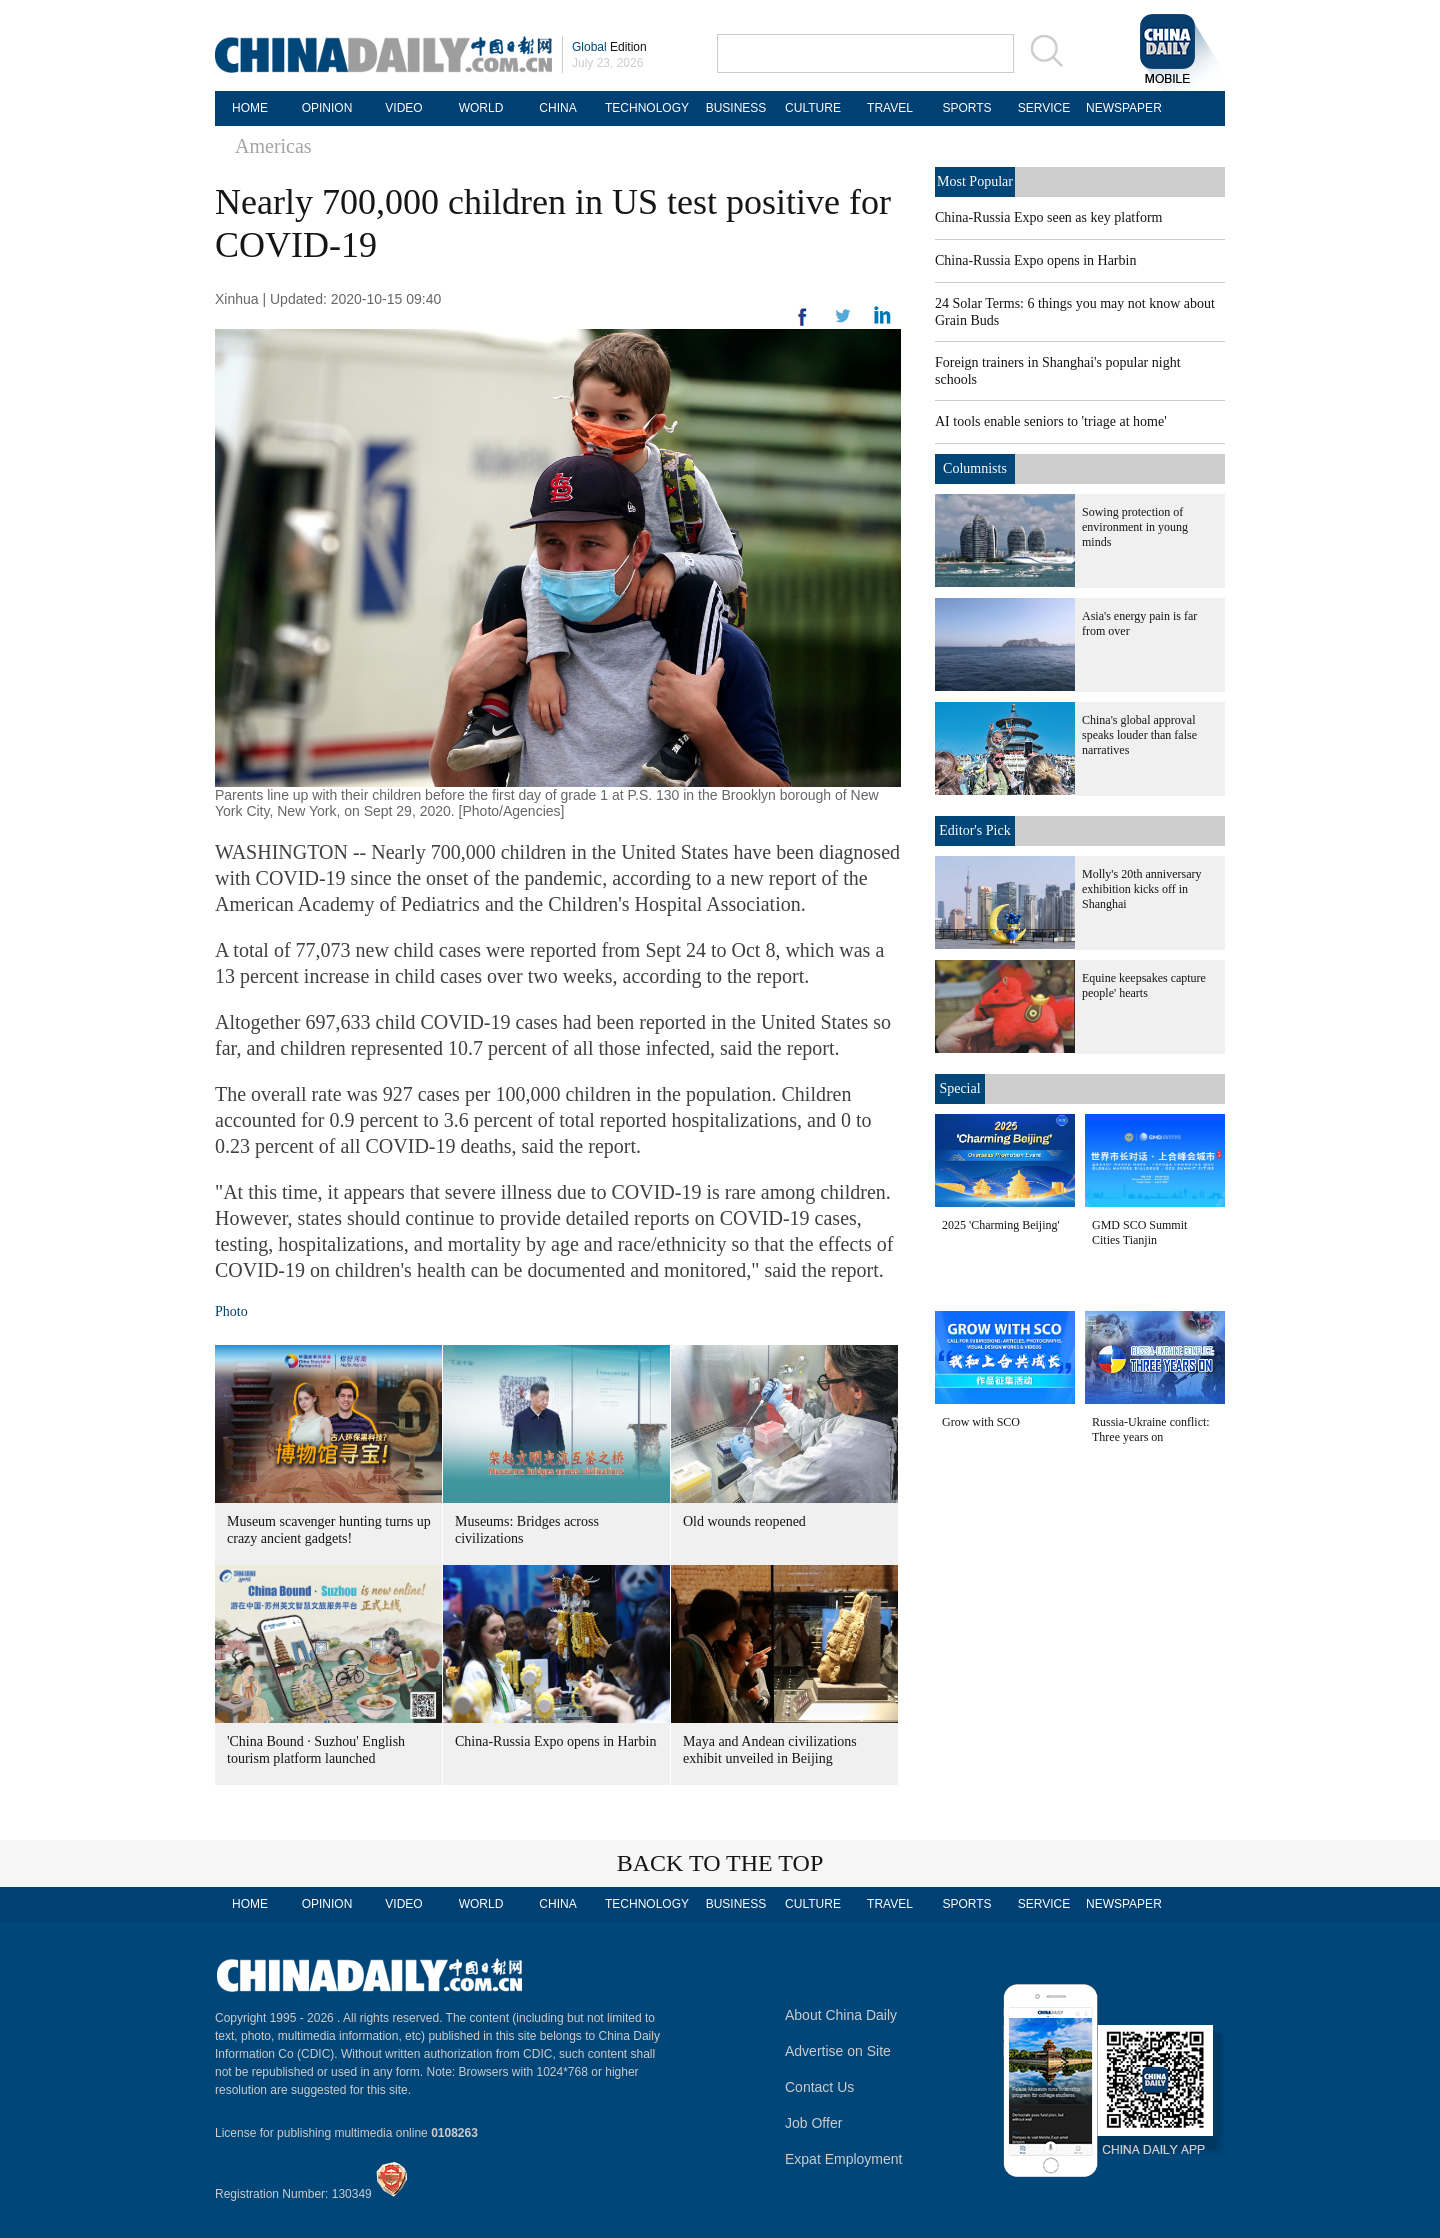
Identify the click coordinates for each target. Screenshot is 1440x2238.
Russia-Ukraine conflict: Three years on (1151, 1429)
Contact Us (819, 2087)
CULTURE (813, 108)
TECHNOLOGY (647, 108)
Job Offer (813, 2123)
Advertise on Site (838, 2051)
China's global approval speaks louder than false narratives (1139, 735)
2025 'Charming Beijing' (1001, 1225)
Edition (609, 47)
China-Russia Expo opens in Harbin (555, 1741)
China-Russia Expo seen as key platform (1048, 217)
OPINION (327, 108)
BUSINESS (736, 108)
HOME (250, 108)
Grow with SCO (981, 1422)
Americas (273, 146)
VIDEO (403, 108)
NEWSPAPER (1121, 108)
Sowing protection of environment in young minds (1135, 527)
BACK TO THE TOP (720, 1863)
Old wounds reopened (744, 1521)
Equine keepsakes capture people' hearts (1144, 985)
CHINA (557, 108)
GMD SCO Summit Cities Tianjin (1139, 1232)
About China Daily (841, 2015)
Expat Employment (844, 2159)
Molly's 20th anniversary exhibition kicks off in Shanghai (1141, 889)
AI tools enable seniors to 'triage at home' (1051, 421)
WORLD (481, 108)
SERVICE (1044, 108)
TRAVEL (890, 108)
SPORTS (966, 108)
